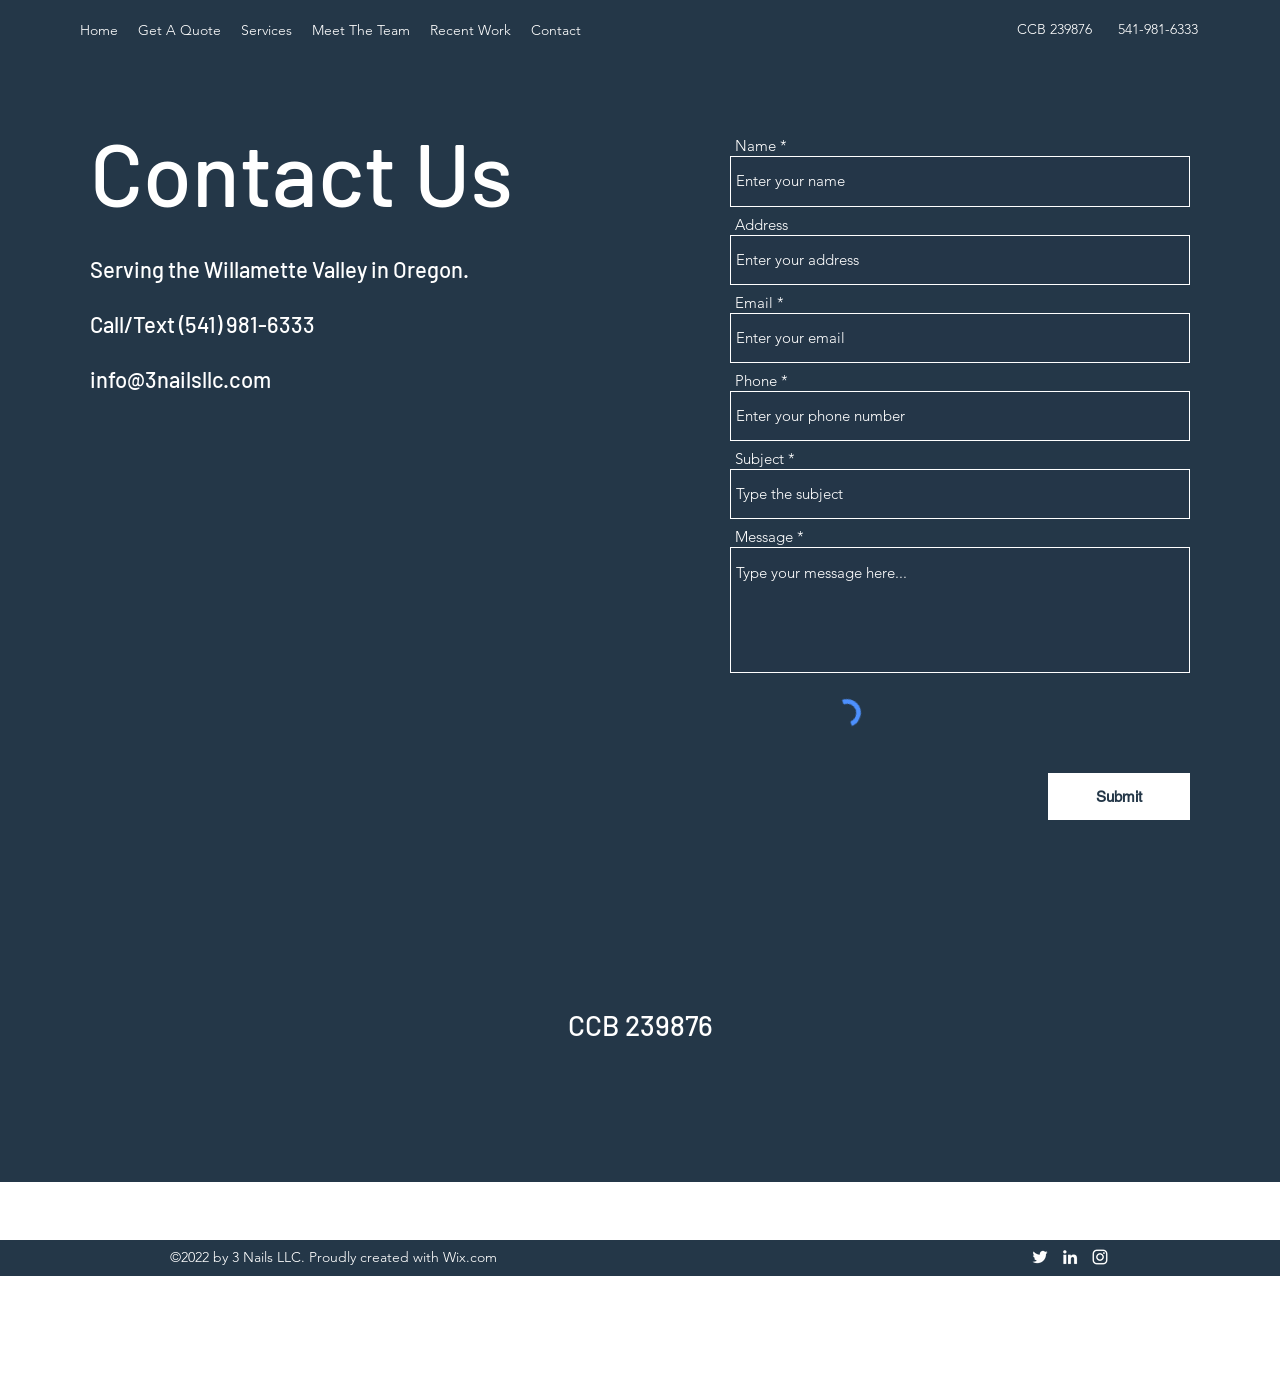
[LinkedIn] (1070, 1257)
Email (754, 302)
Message (764, 536)
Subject (759, 458)
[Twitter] (1040, 1257)
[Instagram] (1100, 1257)
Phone (756, 380)
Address (761, 224)
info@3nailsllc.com (180, 379)
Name (755, 145)
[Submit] (1119, 796)
